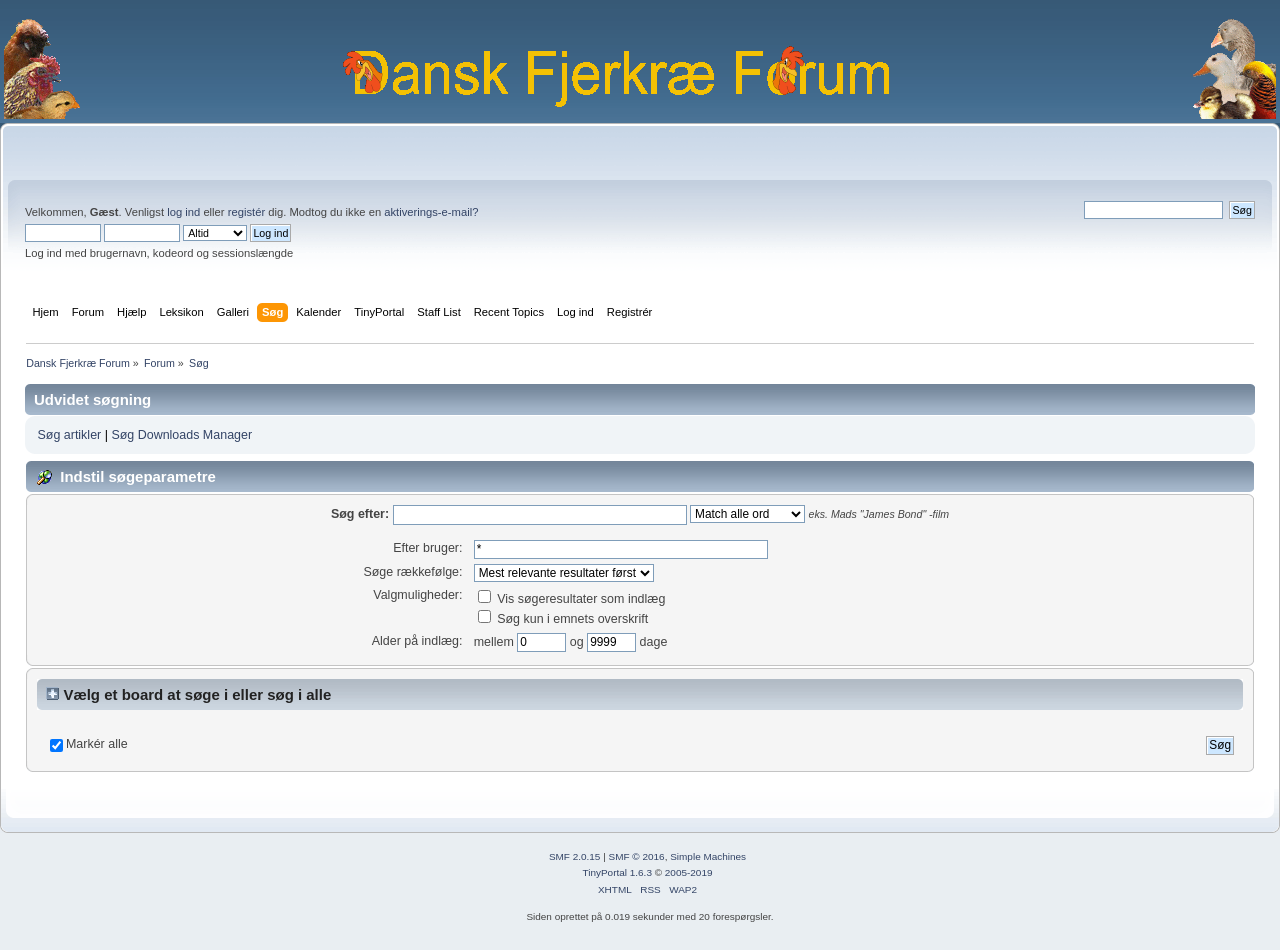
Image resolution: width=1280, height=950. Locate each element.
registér (246, 212)
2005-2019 (689, 872)
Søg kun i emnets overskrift (563, 619)
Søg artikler (69, 435)
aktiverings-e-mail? (431, 212)
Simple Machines (708, 856)
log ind (183, 212)
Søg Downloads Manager (181, 435)
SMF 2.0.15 (575, 856)
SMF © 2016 (637, 856)
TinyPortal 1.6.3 (616, 872)
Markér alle (97, 744)
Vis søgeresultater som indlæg (572, 599)
